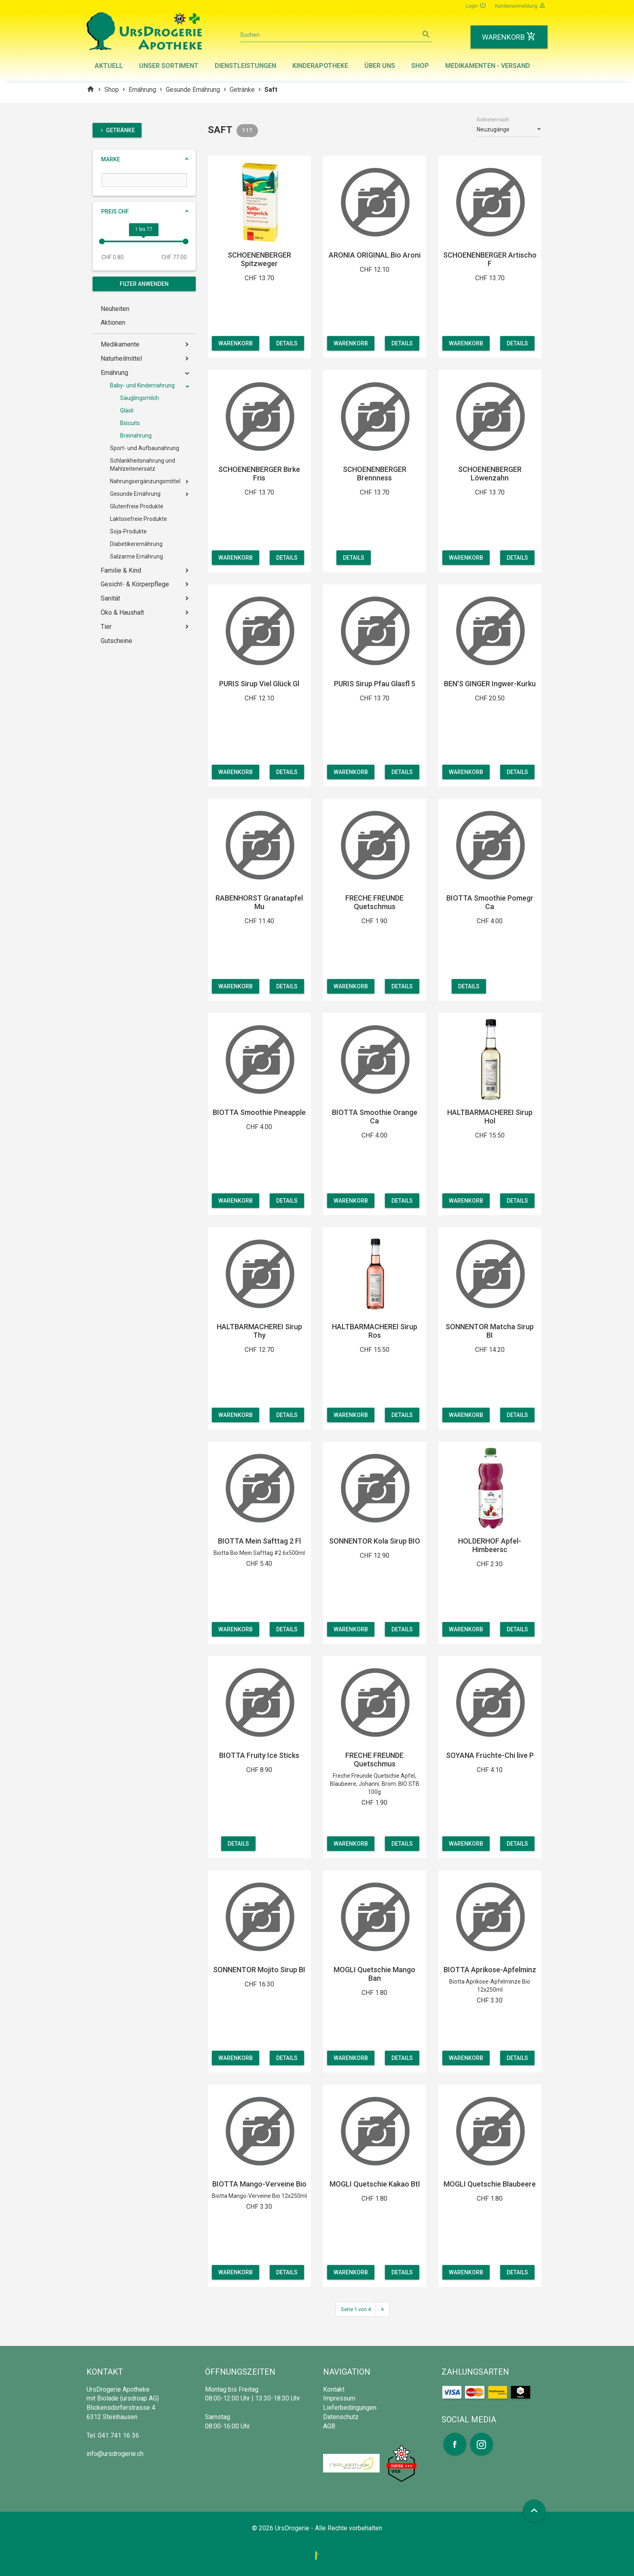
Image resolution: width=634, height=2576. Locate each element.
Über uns (379, 66)
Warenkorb (235, 343)
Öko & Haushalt (122, 612)
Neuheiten (115, 309)
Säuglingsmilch (139, 398)
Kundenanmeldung (520, 5)
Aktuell (109, 66)
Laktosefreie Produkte (138, 519)
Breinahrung (136, 435)
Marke (110, 159)
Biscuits (130, 423)
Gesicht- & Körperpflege (135, 584)
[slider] (102, 241)
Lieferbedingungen (349, 2407)
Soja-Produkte (128, 531)
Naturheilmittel (121, 358)
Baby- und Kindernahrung (142, 385)
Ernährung (142, 89)
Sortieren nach (493, 119)
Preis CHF (115, 211)
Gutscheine (116, 641)
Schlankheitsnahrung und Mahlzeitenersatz (142, 464)
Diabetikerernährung (136, 544)
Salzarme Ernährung (136, 556)
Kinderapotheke (320, 66)
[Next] (382, 2309)
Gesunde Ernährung (193, 89)
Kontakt (333, 2389)
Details (289, 343)
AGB (329, 2426)
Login (476, 5)
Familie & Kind (121, 570)
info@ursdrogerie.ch (115, 2454)
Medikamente (120, 344)
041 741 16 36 (118, 2435)
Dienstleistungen (245, 66)
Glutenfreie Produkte (136, 506)
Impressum (339, 2398)
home (91, 89)
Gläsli (126, 410)
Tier (106, 626)
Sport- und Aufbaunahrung (144, 448)
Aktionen (113, 322)
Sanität (110, 598)
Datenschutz (341, 2417)
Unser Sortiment (169, 66)
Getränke (242, 89)
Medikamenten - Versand (487, 66)
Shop (420, 66)
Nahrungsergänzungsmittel (145, 481)
